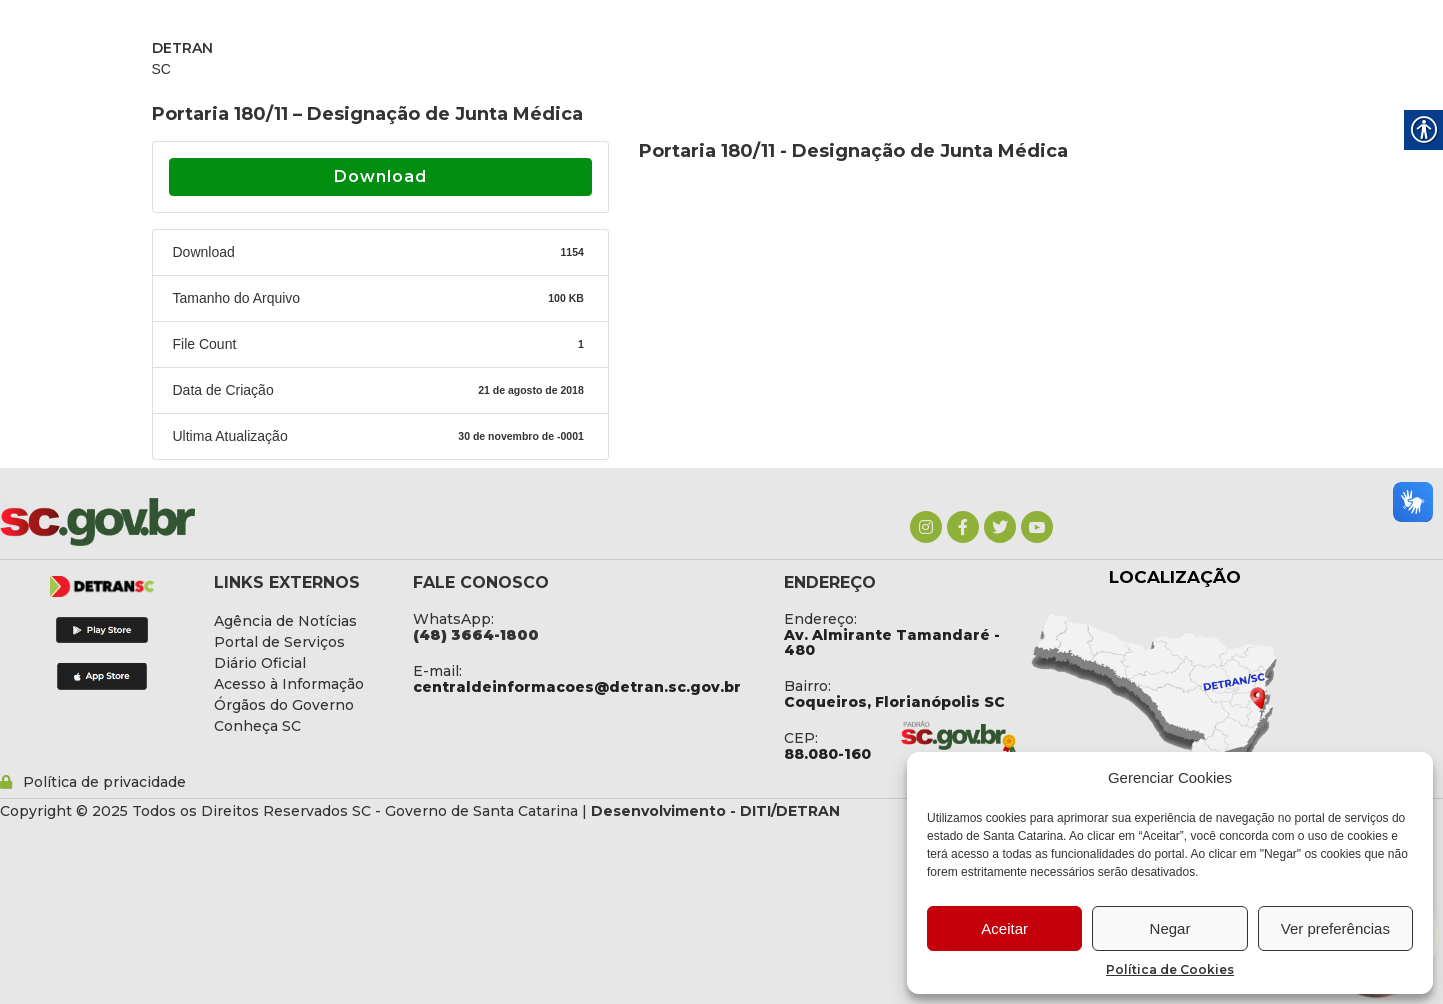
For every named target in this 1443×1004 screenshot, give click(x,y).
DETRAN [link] (182, 48)
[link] (926, 527)
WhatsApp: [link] (453, 619)
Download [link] (380, 176)
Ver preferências (1335, 928)
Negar (1170, 928)
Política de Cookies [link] (1170, 969)
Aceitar (1004, 928)
